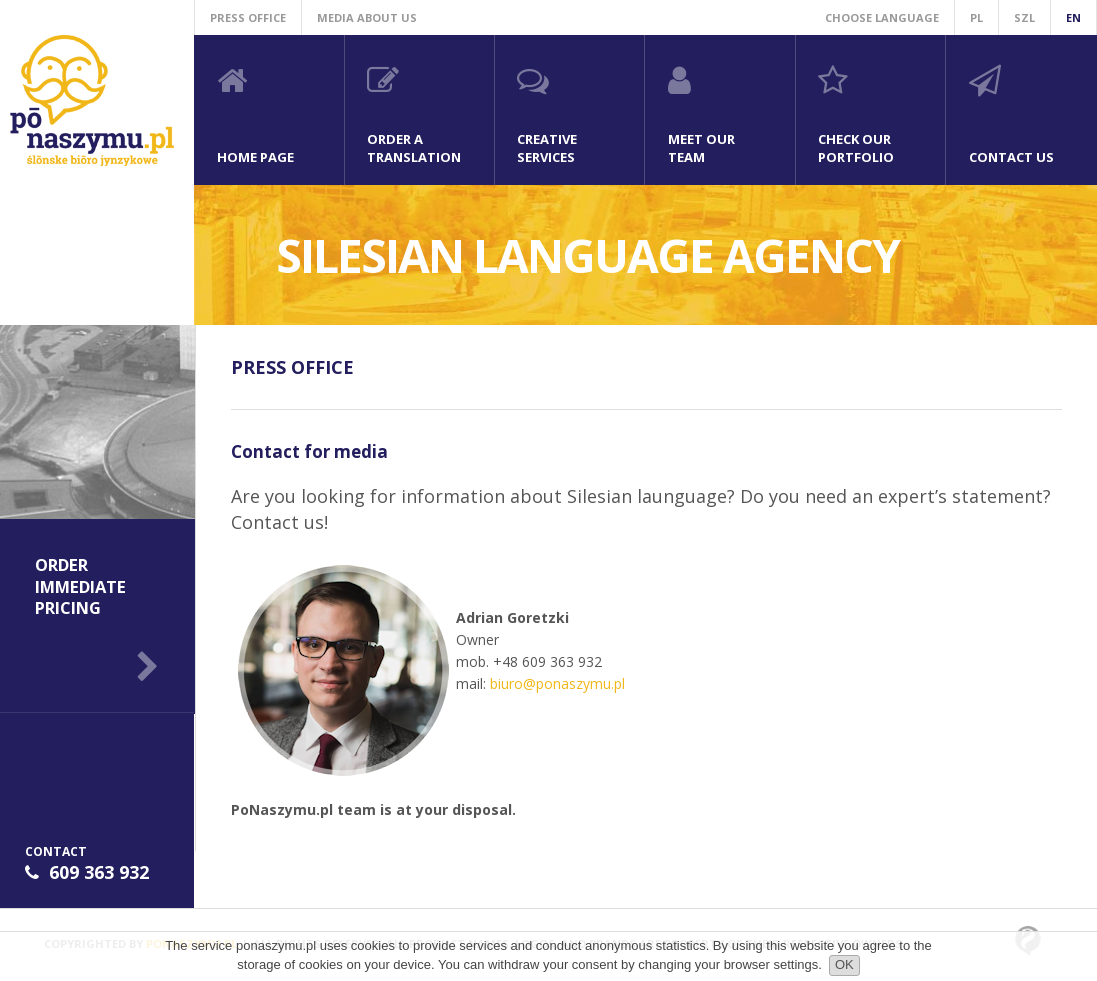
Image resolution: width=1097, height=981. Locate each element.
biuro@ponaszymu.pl (557, 683)
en (1073, 17)
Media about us (367, 17)
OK (844, 964)
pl (976, 17)
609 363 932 (99, 872)
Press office (248, 17)
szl (1024, 17)
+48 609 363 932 (547, 661)
